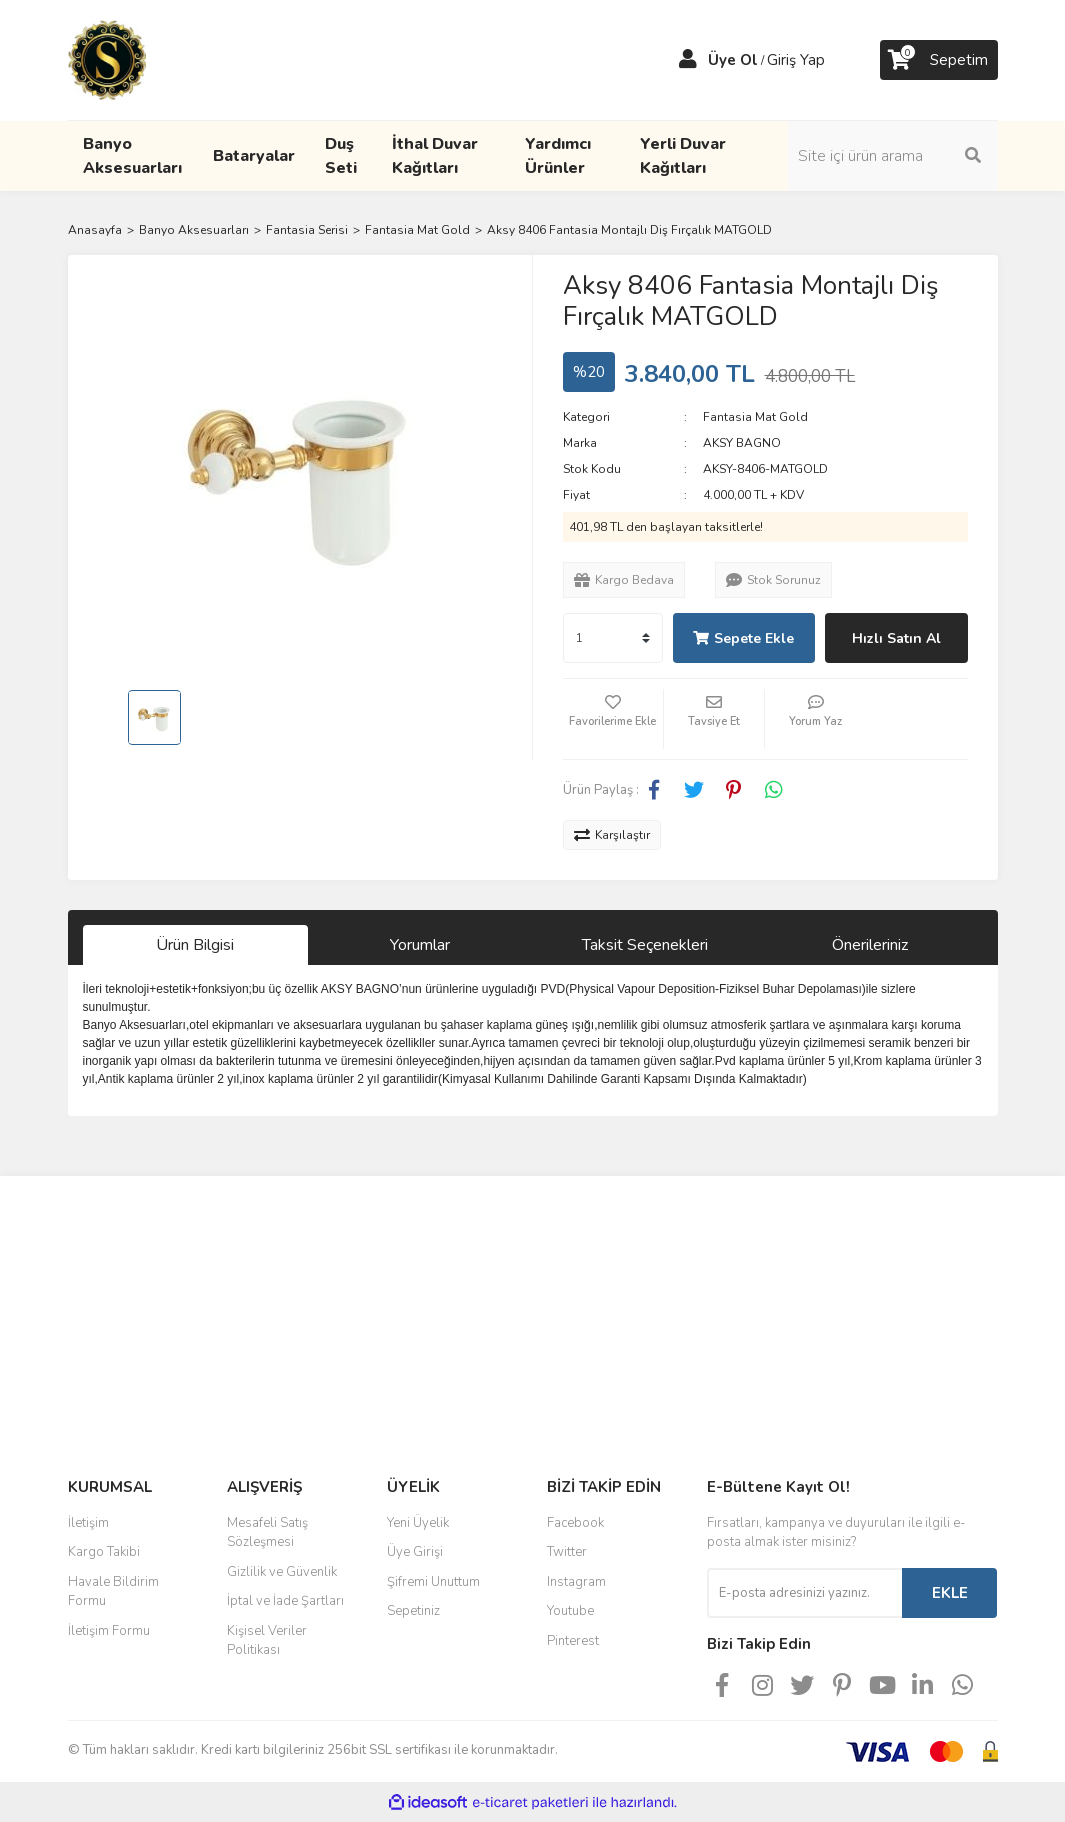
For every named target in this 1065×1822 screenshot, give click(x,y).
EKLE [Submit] (950, 1593)
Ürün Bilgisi (195, 945)
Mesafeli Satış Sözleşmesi (267, 1533)
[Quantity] (613, 638)
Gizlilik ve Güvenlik (282, 1572)
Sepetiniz (413, 1611)
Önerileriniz (870, 945)
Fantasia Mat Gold (755, 417)
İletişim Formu (109, 1631)
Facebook (575, 1523)
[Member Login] (688, 60)
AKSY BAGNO (742, 443)
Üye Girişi (415, 1552)
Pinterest (573, 1641)
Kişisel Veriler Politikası (267, 1641)
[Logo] (107, 59)
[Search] (893, 156)
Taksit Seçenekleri (645, 945)
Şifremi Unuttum (433, 1582)
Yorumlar (420, 945)
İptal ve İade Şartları (285, 1601)
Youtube (570, 1611)
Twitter (567, 1552)
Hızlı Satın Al (896, 638)
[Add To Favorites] (613, 719)
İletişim (88, 1523)
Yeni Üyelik (418, 1523)
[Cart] (939, 60)
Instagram (576, 1582)
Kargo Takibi (104, 1552)
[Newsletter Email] (804, 1593)
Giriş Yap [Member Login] (796, 60)
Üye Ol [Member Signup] (733, 60)
